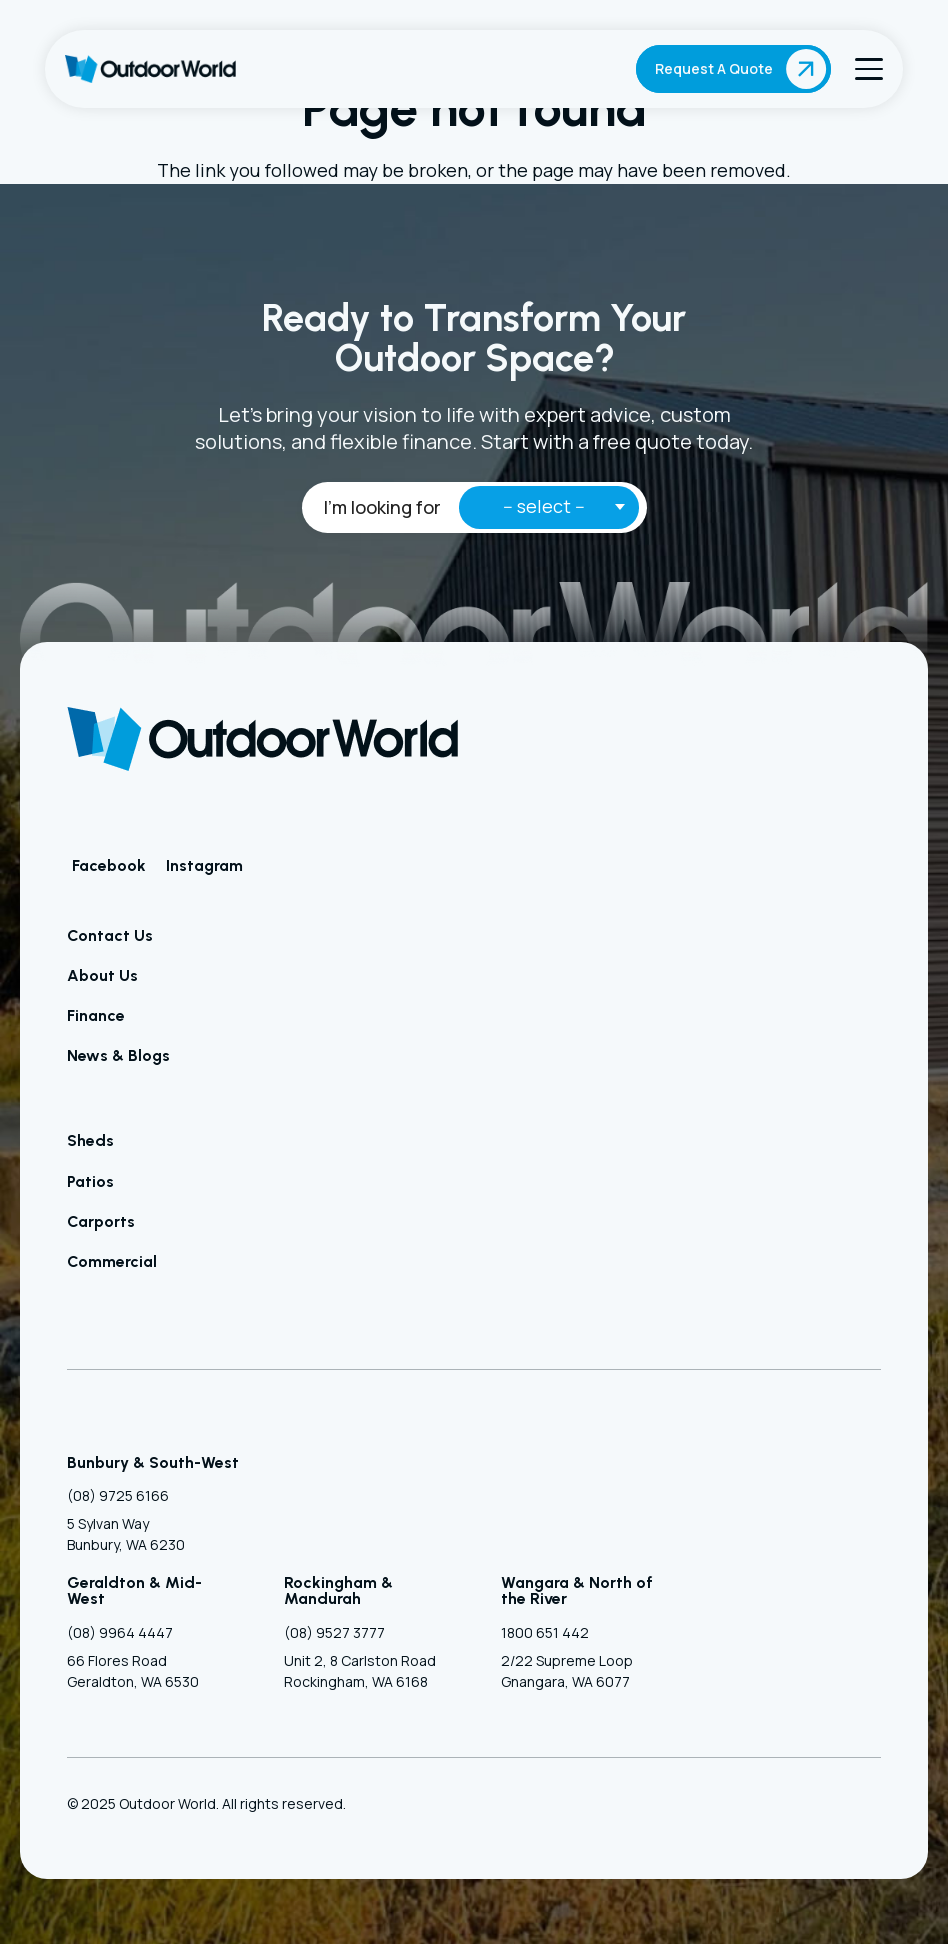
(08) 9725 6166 (118, 1495)
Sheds (90, 1140)
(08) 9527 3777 (334, 1632)
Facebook (109, 865)
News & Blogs (118, 1055)
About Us (102, 975)
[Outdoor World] (150, 69)
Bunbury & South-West (153, 1462)
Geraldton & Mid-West (134, 1590)
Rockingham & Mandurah (338, 1590)
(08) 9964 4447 (120, 1632)
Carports (101, 1221)
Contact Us (110, 935)
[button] (869, 69)
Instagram (204, 865)
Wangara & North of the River (577, 1590)
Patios (90, 1181)
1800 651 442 (545, 1632)
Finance (96, 1015)
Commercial (112, 1261)
